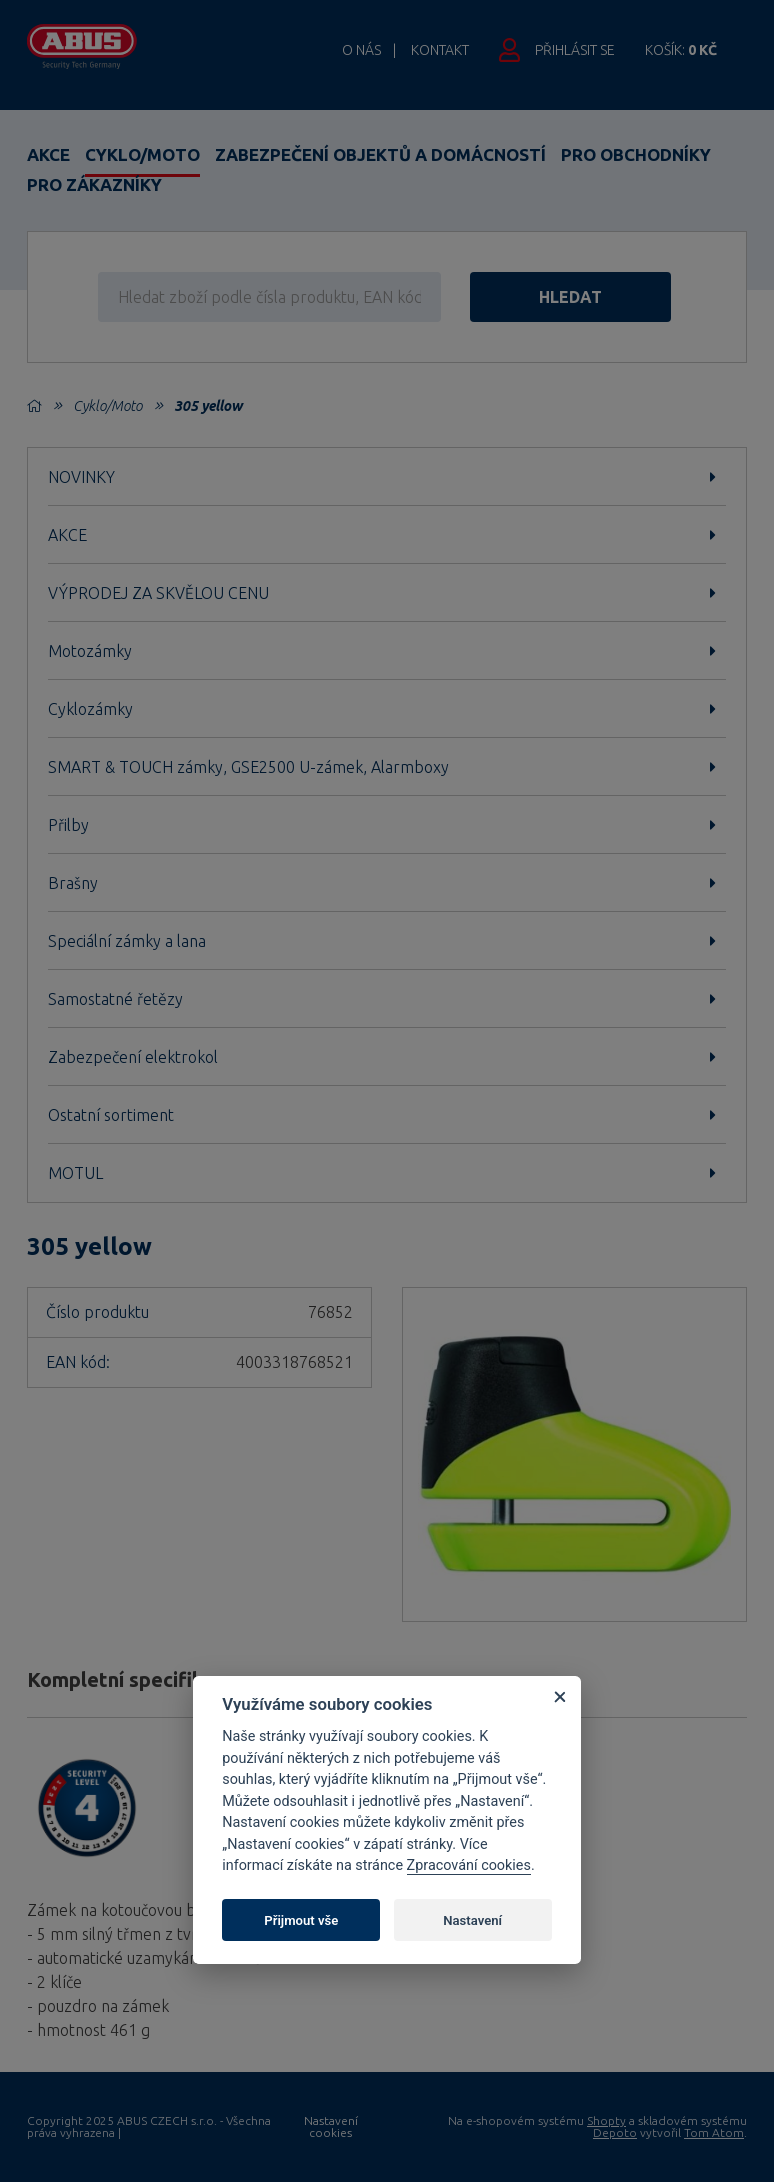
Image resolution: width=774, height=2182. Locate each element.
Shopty (606, 2120)
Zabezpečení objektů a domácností (380, 154)
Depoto (615, 2132)
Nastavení (472, 1920)
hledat (573, 297)
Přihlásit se (575, 50)
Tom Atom (714, 2132)
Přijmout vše (301, 1920)
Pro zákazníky (94, 184)
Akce (48, 154)
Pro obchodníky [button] (636, 154)
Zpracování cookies (469, 1865)
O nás (361, 50)
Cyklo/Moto (142, 154)
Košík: (681, 50)
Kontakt (440, 50)
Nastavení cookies (331, 2127)
